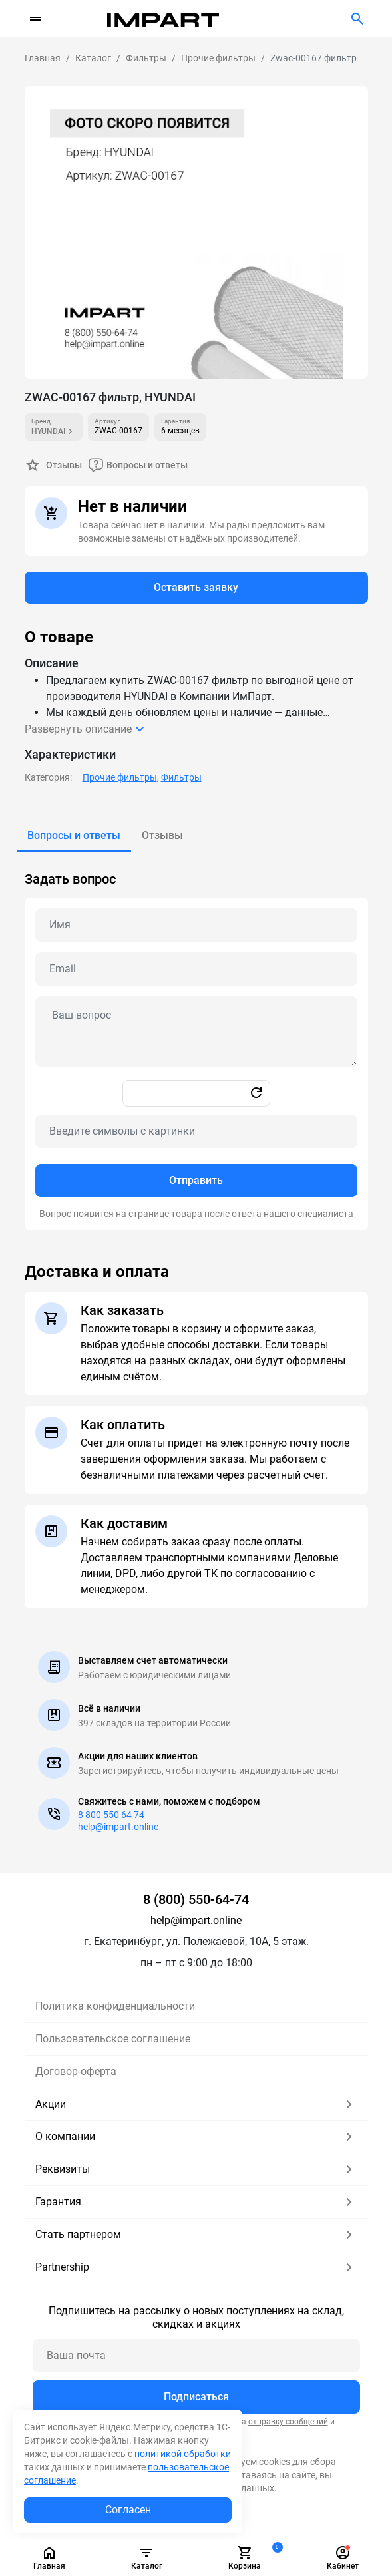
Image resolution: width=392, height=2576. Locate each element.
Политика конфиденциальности (115, 2006)
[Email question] (196, 969)
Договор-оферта (75, 2071)
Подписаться (196, 2396)
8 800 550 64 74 (111, 1814)
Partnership (196, 2267)
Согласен (128, 2509)
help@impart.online (118, 1826)
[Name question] (196, 925)
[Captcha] (196, 1131)
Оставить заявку (196, 587)
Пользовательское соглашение (112, 2038)
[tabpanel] (196, 1041)
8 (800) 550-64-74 (196, 1899)
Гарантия (196, 2202)
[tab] (74, 836)
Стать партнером (196, 2235)
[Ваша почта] (196, 2355)
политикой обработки (182, 2453)
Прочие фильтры (120, 777)
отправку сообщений (288, 2421)
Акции (196, 2104)
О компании (196, 2137)
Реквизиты (196, 2169)
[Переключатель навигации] (35, 19)
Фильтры (181, 777)
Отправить (196, 1180)
